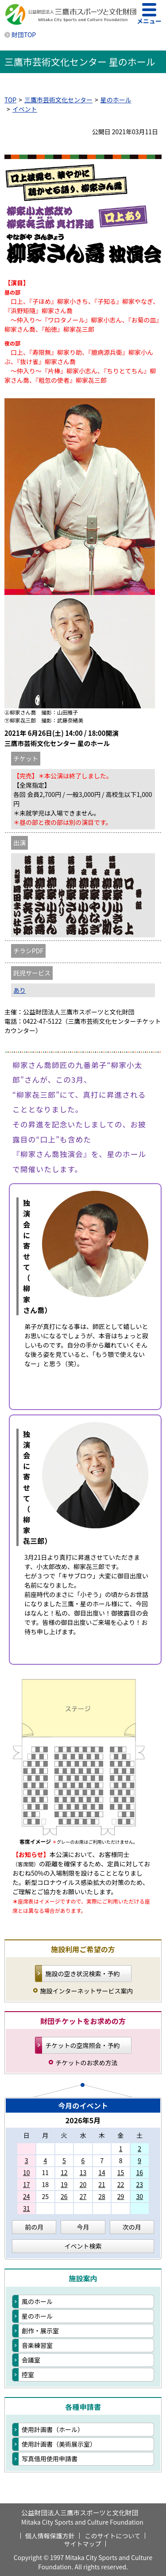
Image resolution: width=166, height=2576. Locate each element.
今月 (83, 2226)
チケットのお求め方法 (87, 2062)
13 (83, 2172)
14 (101, 2172)
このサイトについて (113, 2535)
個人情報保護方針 (50, 2535)
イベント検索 (83, 2246)
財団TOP (24, 34)
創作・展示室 (40, 2330)
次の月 (132, 2226)
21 (101, 2184)
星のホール (115, 99)
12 (64, 2172)
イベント (24, 109)
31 (26, 2208)
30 (139, 2196)
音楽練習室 (37, 2345)
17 (26, 2184)
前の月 (34, 2226)
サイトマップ (82, 2543)
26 (64, 2196)
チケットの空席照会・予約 (83, 2045)
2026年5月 (83, 2120)
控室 (28, 2374)
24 (26, 2196)
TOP (10, 99)
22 (120, 2184)
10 (26, 2172)
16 (139, 2172)
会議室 (31, 2359)
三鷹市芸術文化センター (58, 99)
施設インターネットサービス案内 (86, 1990)
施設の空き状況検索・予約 (83, 1973)
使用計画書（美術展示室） (59, 2444)
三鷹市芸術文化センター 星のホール (79, 61)
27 (83, 2196)
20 (83, 2184)
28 (101, 2196)
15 (120, 2172)
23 (139, 2184)
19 (64, 2184)
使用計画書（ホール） (53, 2429)
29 (120, 2196)
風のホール (37, 2301)
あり (19, 990)
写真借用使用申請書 (49, 2458)
